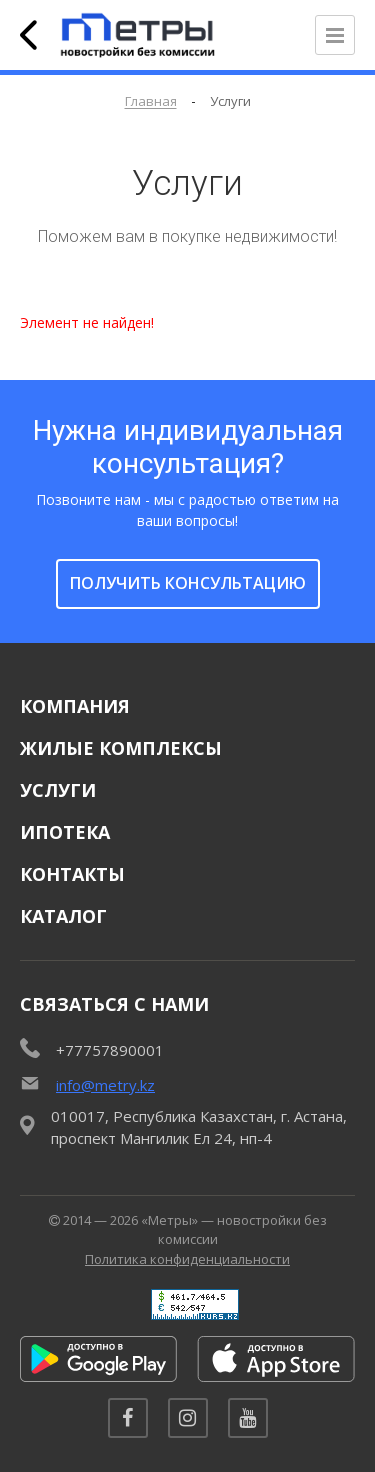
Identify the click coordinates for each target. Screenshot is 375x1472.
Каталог (63, 916)
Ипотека (65, 832)
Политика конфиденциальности (187, 1259)
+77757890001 (110, 1050)
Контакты (72, 874)
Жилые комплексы (121, 748)
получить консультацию (188, 583)
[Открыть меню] (335, 35)
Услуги (58, 790)
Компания (75, 706)
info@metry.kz (105, 1085)
